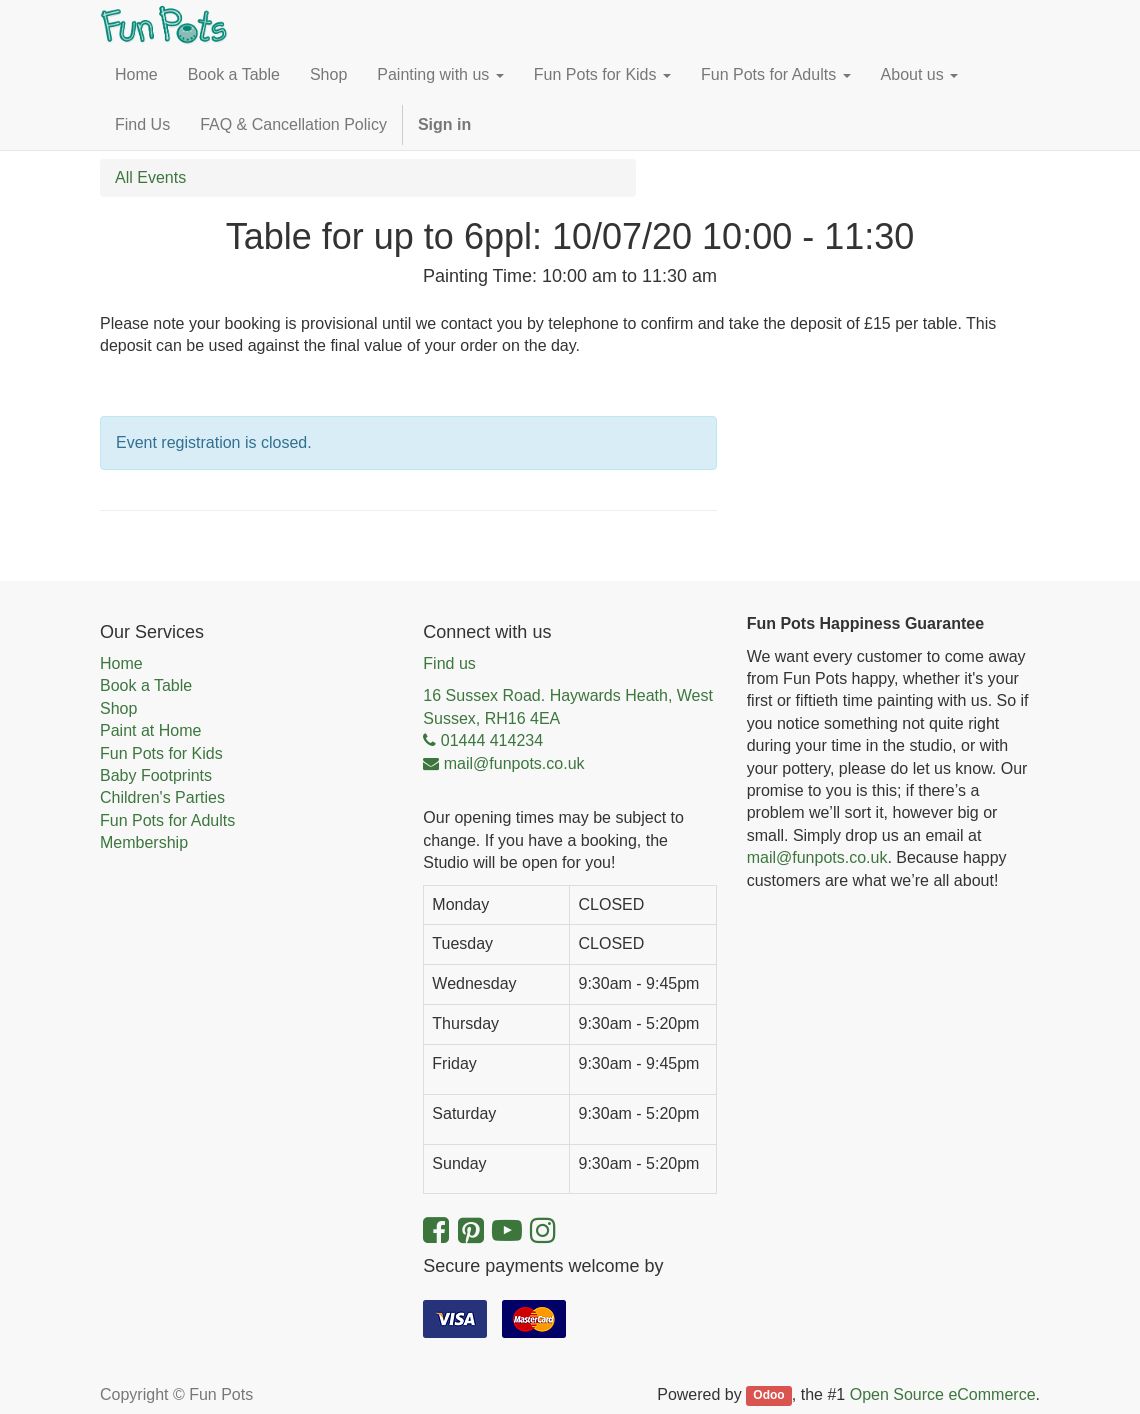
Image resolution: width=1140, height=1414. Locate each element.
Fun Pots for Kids (161, 753)
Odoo (768, 1396)
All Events (150, 177)
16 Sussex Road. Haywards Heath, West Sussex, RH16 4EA (568, 706)
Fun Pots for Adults (167, 820)
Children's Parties (162, 797)
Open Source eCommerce (943, 1394)
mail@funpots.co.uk (817, 857)
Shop (118, 708)
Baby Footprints (156, 775)
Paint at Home (150, 730)
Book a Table (146, 685)
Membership (144, 842)
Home (121, 663)
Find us (449, 663)
